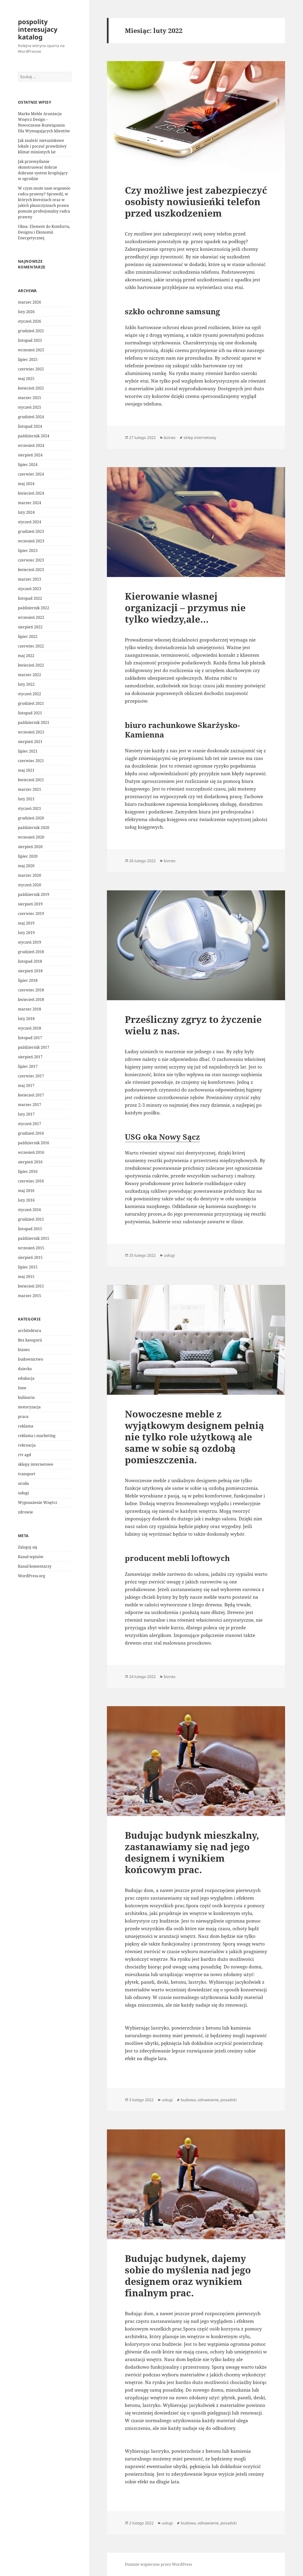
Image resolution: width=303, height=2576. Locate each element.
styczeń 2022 (29, 693)
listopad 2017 (30, 1037)
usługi (23, 1493)
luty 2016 (26, 1200)
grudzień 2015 (31, 1219)
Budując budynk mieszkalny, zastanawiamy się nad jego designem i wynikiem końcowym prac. (192, 1852)
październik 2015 (33, 1238)
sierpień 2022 (30, 627)
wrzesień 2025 (31, 350)
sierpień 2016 (30, 1162)
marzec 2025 (29, 397)
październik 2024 (33, 435)
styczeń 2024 (29, 521)
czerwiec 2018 (31, 990)
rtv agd (24, 1454)
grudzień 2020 (31, 818)
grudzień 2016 (31, 1133)
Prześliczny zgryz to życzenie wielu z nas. (193, 1025)
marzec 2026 (29, 302)
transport (26, 1473)
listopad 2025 (30, 340)
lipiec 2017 (28, 1066)
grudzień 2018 (31, 951)
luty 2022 (26, 684)
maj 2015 (26, 1276)
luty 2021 (26, 799)
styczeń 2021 (29, 808)
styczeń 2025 (29, 407)
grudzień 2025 (31, 330)
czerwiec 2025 (31, 369)
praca (23, 1416)
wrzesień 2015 (31, 1248)
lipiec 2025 (28, 359)
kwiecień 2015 (31, 1286)
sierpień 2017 (30, 1056)
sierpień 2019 (30, 904)
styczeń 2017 (29, 1123)
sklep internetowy (200, 437)
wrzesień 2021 (31, 732)
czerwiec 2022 (31, 646)
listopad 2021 (30, 713)
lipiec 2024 (28, 464)
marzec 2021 (29, 789)
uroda (23, 1483)
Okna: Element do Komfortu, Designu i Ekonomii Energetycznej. (44, 232)
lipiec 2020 (28, 856)
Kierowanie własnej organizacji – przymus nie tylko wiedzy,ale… (185, 607)
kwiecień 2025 (31, 388)
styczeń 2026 (29, 321)
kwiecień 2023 (31, 569)
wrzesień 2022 (31, 617)
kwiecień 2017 (31, 1095)
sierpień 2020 (30, 846)
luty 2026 (26, 311)
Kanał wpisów (31, 1556)
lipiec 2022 (28, 636)
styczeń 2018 (29, 1028)
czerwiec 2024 (31, 474)
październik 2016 (33, 1142)
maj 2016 (26, 1190)
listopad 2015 (30, 1228)
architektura (29, 1330)
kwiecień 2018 (31, 999)
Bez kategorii (30, 1340)
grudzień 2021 (31, 703)
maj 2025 (26, 378)
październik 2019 (33, 894)
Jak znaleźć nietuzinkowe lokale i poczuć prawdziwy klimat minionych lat (42, 146)
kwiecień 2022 (31, 665)
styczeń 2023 (29, 588)
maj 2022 (26, 655)
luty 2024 (26, 512)
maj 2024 (26, 483)
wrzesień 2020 (31, 837)
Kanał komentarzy (34, 1566)
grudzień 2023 (31, 531)
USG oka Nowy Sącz (162, 1137)
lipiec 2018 (28, 980)
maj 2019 (26, 923)
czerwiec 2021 (31, 760)
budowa (188, 2099)
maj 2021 (26, 770)
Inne (22, 1387)
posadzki (228, 2099)
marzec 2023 (29, 579)
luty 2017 (26, 1114)
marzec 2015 (29, 1295)
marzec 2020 (29, 875)
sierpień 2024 (30, 455)
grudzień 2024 (31, 416)
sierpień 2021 (30, 741)
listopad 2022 (30, 598)
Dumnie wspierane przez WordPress (158, 2564)
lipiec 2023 (28, 550)
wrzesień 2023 (31, 541)
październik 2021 (33, 722)
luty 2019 (26, 932)
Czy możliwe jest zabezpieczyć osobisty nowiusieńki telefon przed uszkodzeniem (196, 201)
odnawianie (208, 2099)
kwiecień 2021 (31, 779)
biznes (24, 1349)
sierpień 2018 (30, 970)
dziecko (25, 1368)
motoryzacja (29, 1407)
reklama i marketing (36, 1435)
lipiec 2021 (28, 751)
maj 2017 (26, 1085)
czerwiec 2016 (31, 1181)
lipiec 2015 (28, 1267)
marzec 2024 (29, 502)
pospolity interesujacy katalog (37, 29)
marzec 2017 (29, 1104)
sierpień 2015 (30, 1257)
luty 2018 (26, 1018)
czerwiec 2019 (31, 913)
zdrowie (25, 1512)
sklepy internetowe (35, 1464)
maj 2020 (26, 865)
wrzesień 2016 (31, 1152)
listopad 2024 (30, 426)
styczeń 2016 (29, 1209)
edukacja (26, 1378)
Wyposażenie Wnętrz (37, 1502)
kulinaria (26, 1397)
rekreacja (27, 1445)
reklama (25, 1426)
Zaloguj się (27, 1547)
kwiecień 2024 (31, 493)
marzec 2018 (29, 1009)
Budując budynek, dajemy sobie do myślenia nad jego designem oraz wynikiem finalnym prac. (188, 2275)
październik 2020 (33, 827)
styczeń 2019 (29, 942)
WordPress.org (31, 1575)
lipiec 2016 (28, 1171)
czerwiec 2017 (31, 1076)
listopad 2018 (30, 961)
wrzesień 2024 (31, 445)
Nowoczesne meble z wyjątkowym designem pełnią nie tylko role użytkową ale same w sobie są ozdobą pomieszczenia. (194, 1436)
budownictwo (30, 1359)
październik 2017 (33, 1047)
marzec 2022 (29, 674)
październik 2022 (33, 607)
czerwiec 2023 (31, 560)
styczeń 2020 (29, 884)
